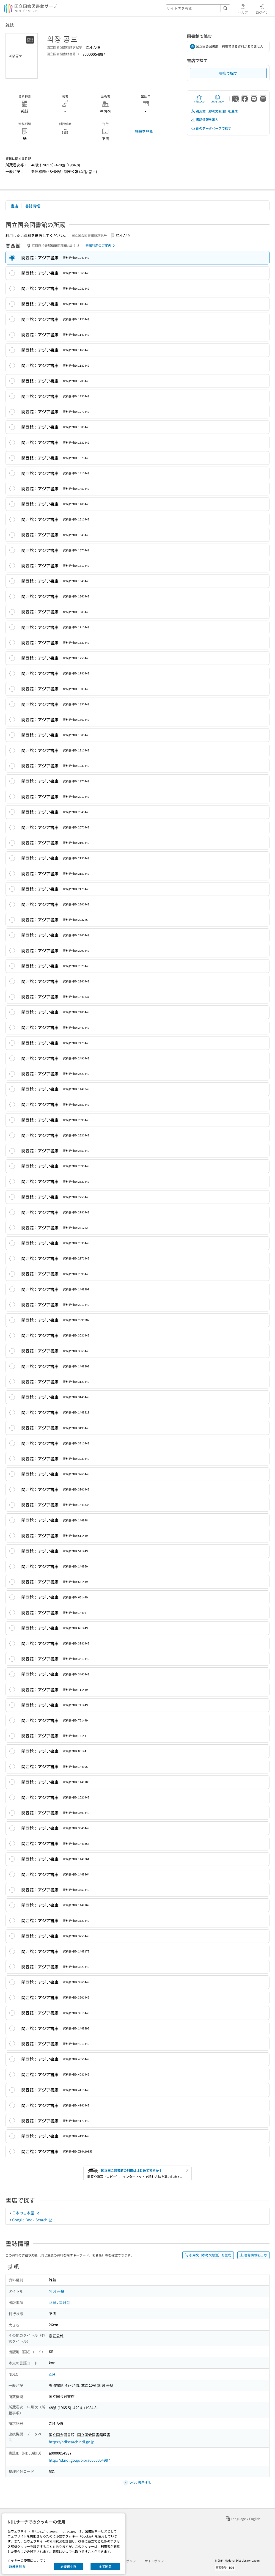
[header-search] (198, 8)
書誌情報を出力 (204, 119)
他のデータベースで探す (211, 128)
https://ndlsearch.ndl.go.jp (71, 2441)
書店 (14, 206)
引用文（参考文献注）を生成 (214, 111)
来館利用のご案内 (100, 245)
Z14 (52, 2374)
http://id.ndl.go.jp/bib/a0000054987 (79, 2460)
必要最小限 (68, 2566)
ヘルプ (243, 8)
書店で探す (228, 73)
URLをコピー (217, 98)
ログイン (262, 8)
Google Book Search (32, 2219)
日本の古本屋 (26, 2213)
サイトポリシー (156, 2561)
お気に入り (199, 98)
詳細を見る (144, 131)
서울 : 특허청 (59, 2302)
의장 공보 (56, 2291)
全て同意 (105, 2566)
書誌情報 (32, 206)
